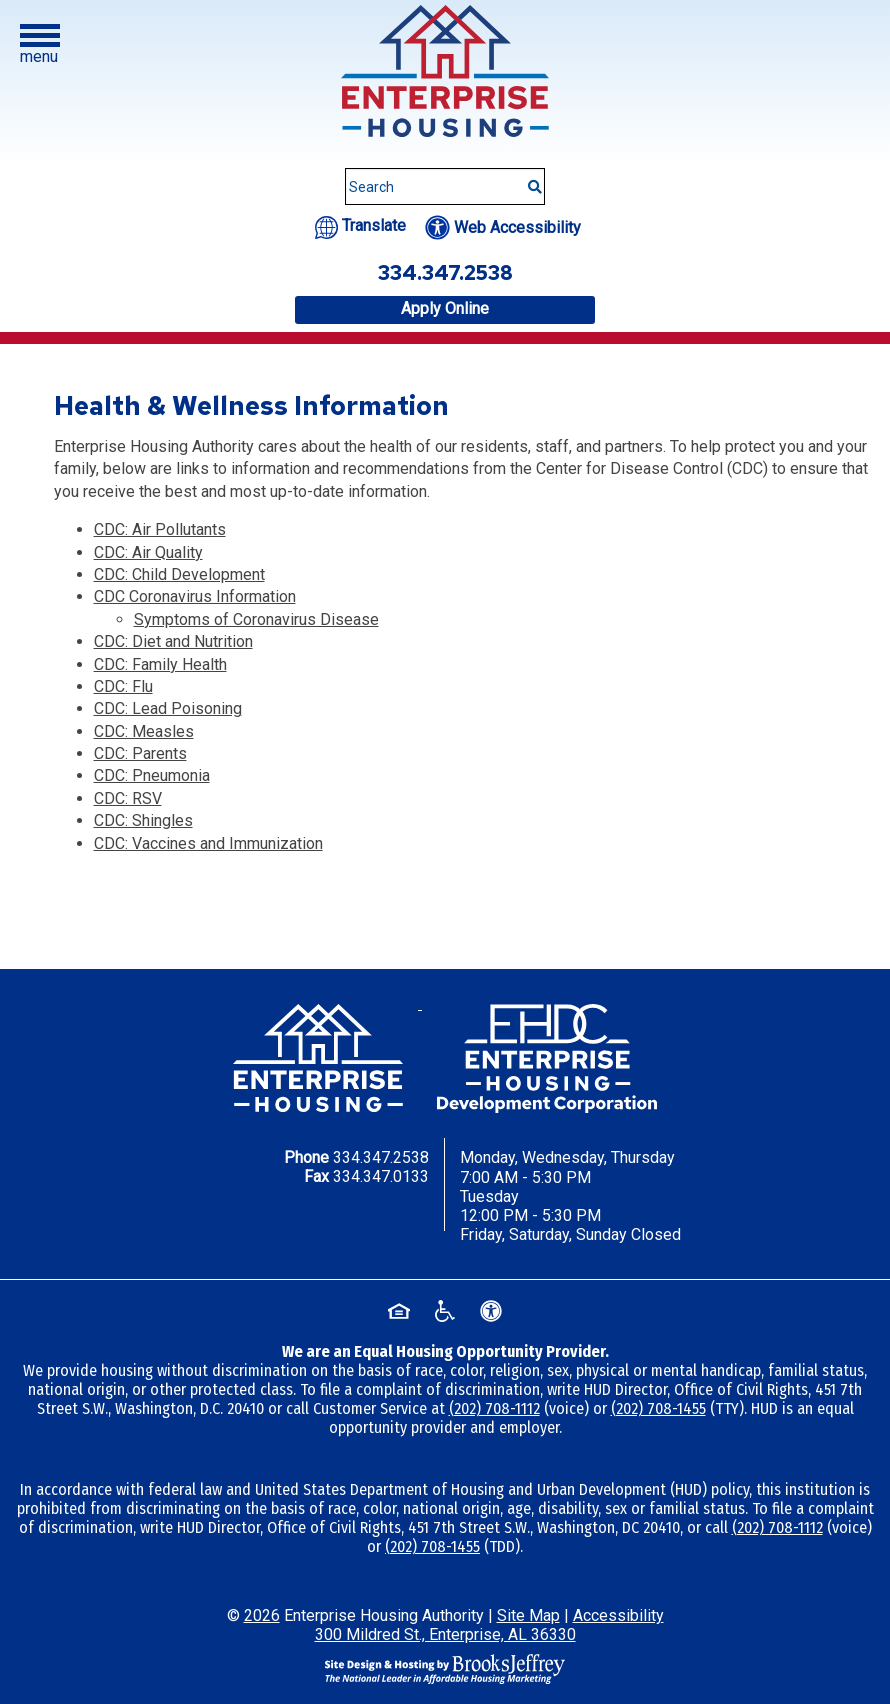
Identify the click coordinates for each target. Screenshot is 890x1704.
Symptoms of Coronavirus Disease (256, 619)
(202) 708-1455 (658, 1408)
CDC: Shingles (143, 820)
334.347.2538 (381, 1157)
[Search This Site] (445, 186)
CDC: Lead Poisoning (168, 708)
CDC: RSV (128, 798)
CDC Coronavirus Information (195, 596)
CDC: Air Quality (148, 552)
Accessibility (618, 1615)
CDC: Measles (144, 731)
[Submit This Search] (528, 177)
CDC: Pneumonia (152, 775)
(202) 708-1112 (494, 1408)
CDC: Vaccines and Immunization (208, 843)
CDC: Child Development (179, 574)
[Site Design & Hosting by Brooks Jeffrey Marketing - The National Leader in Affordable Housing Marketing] (445, 1668)
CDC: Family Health (160, 664)
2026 (262, 1615)
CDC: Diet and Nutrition (173, 641)
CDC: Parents (140, 753)
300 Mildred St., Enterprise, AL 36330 (445, 1634)
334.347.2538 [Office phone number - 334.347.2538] (445, 273)
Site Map (528, 1615)
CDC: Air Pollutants (160, 529)
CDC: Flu (123, 686)
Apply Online (445, 308)
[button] (40, 45)
